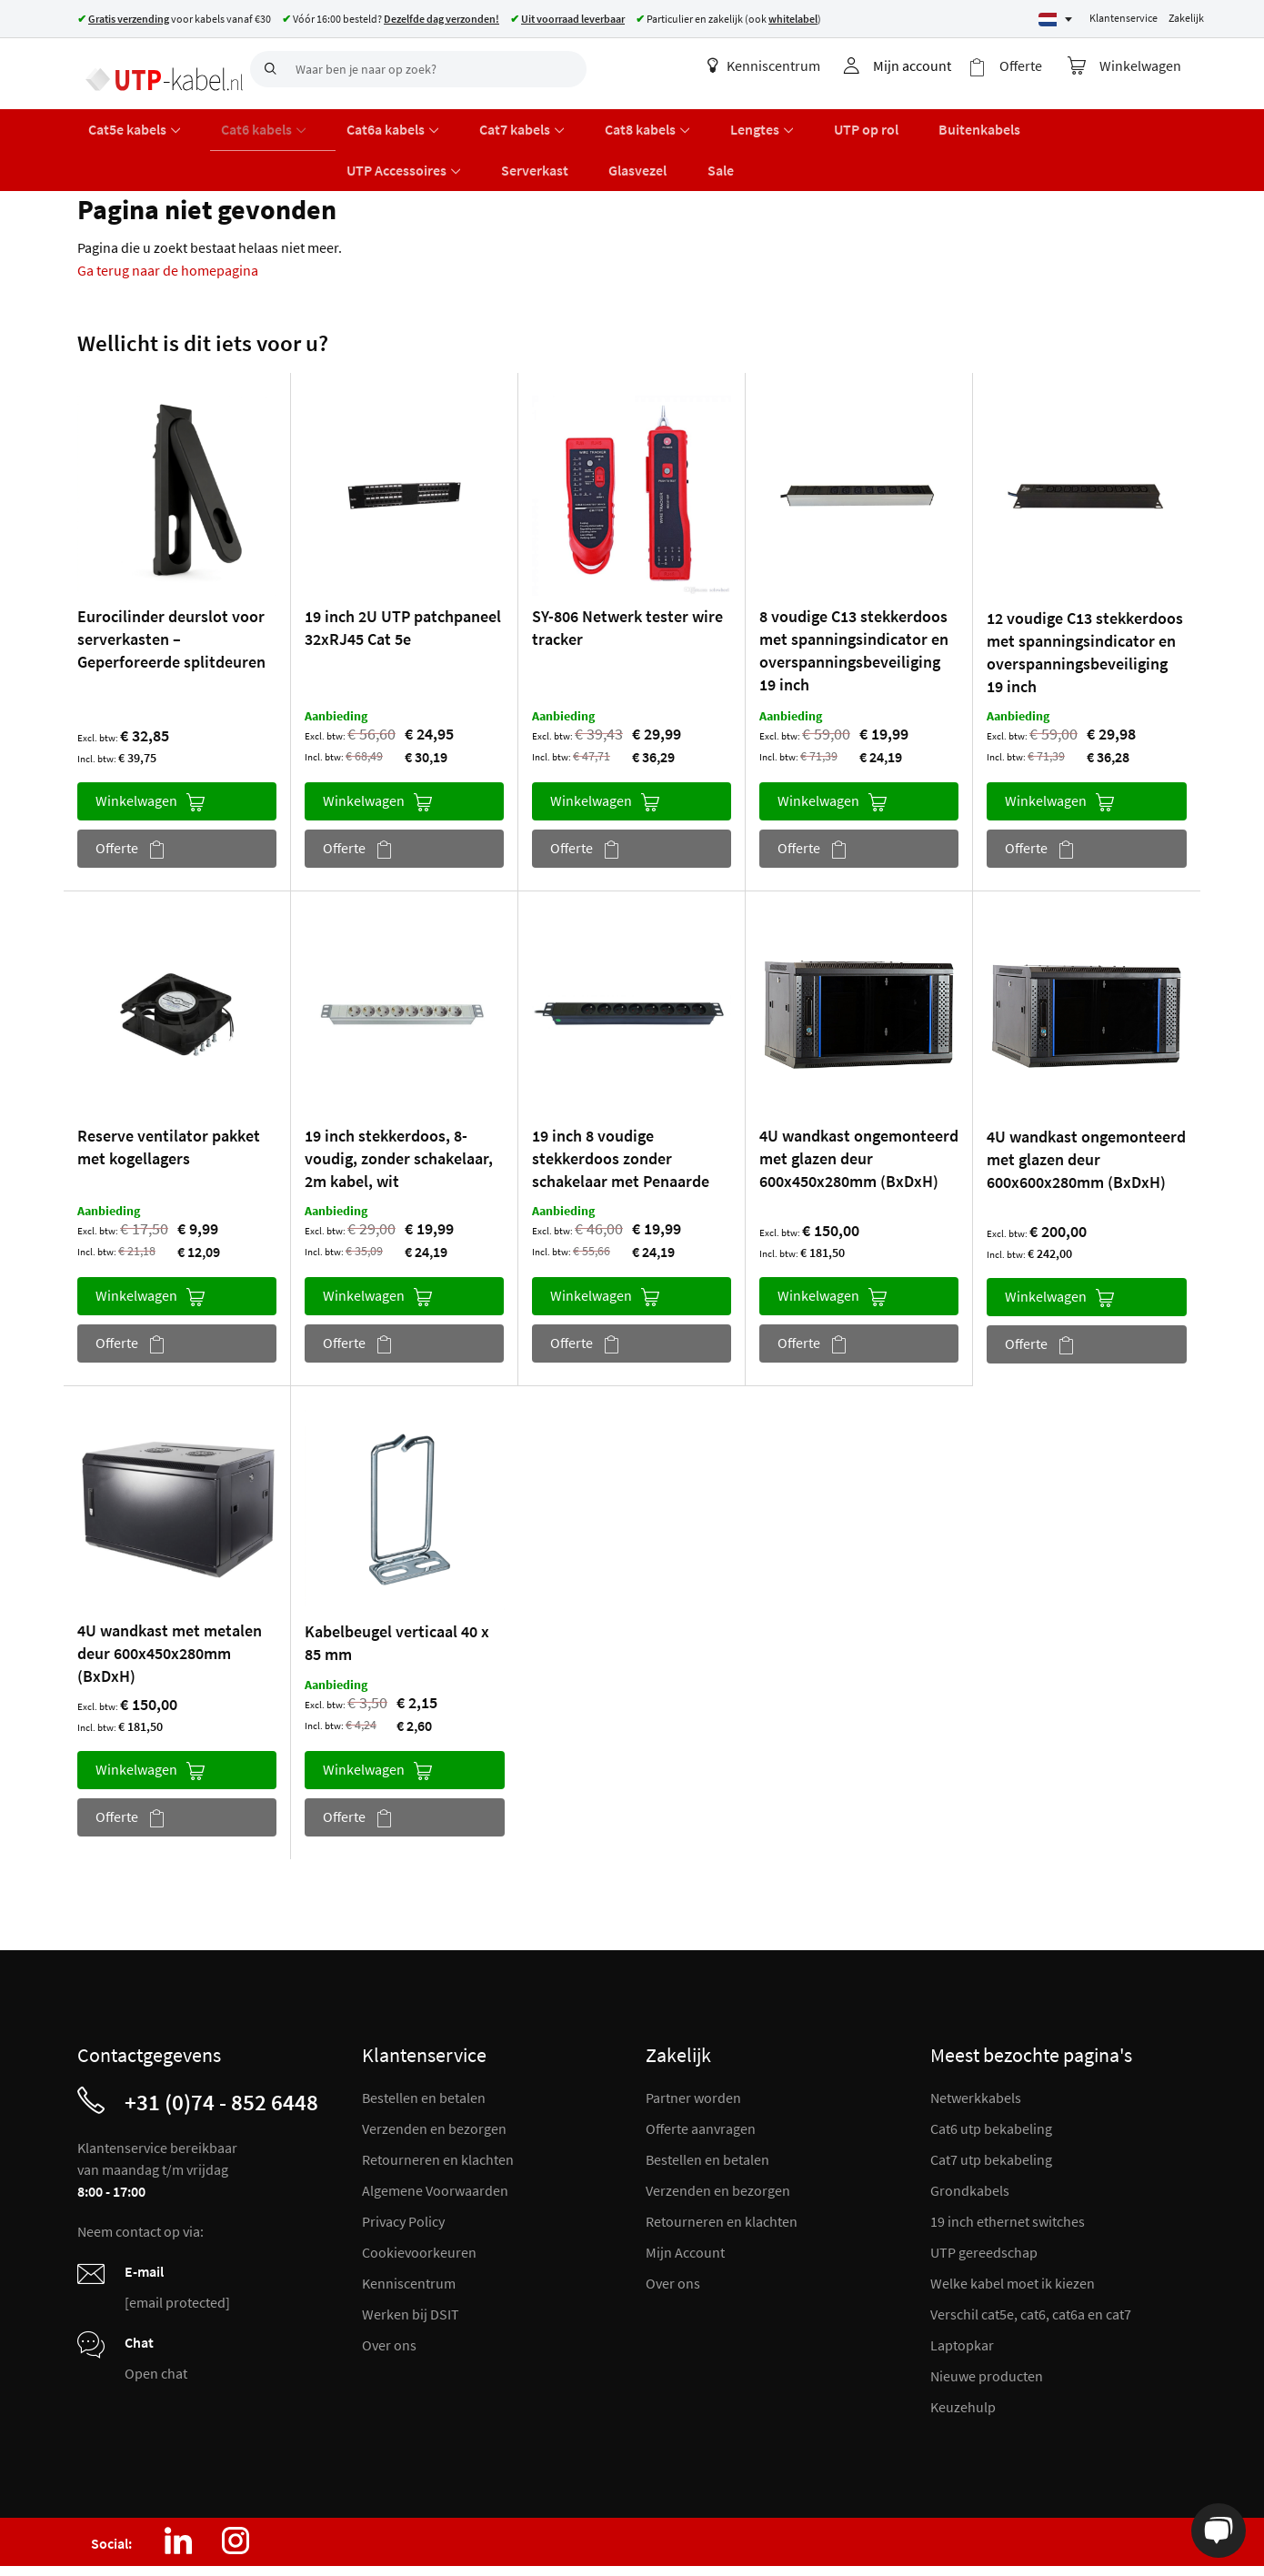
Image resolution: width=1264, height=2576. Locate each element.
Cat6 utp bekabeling (991, 2077)
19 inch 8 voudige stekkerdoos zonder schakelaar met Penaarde (620, 1107)
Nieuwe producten (986, 2325)
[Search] (268, 69)
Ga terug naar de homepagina (167, 219)
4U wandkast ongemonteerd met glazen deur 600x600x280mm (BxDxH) (1086, 1108)
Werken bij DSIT (410, 2263)
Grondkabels (969, 2139)
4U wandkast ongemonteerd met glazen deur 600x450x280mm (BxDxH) (858, 1107)
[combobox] (418, 69)
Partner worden (693, 2047)
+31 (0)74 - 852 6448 (221, 2051)
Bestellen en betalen (424, 2047)
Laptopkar (962, 2294)
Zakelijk (1186, 18)
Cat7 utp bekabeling (991, 2108)
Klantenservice (1123, 18)
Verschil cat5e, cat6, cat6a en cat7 (1030, 2263)
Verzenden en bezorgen (434, 2077)
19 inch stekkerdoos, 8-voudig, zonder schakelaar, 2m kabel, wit (399, 1107)
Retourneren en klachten (438, 2108)
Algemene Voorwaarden (435, 2139)
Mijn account (927, 65)
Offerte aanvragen (701, 2077)
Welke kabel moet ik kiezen (1012, 2232)
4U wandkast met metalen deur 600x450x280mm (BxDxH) (169, 1602)
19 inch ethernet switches (1007, 2170)
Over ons (389, 2294)
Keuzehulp (963, 2356)
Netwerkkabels (975, 2047)
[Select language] (1055, 19)
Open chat (156, 2322)
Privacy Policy (403, 2170)
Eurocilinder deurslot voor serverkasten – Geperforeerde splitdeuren (171, 589)
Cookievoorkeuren (419, 2201)
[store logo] (156, 68)
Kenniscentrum (779, 65)
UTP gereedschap (984, 2201)
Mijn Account (685, 2201)
